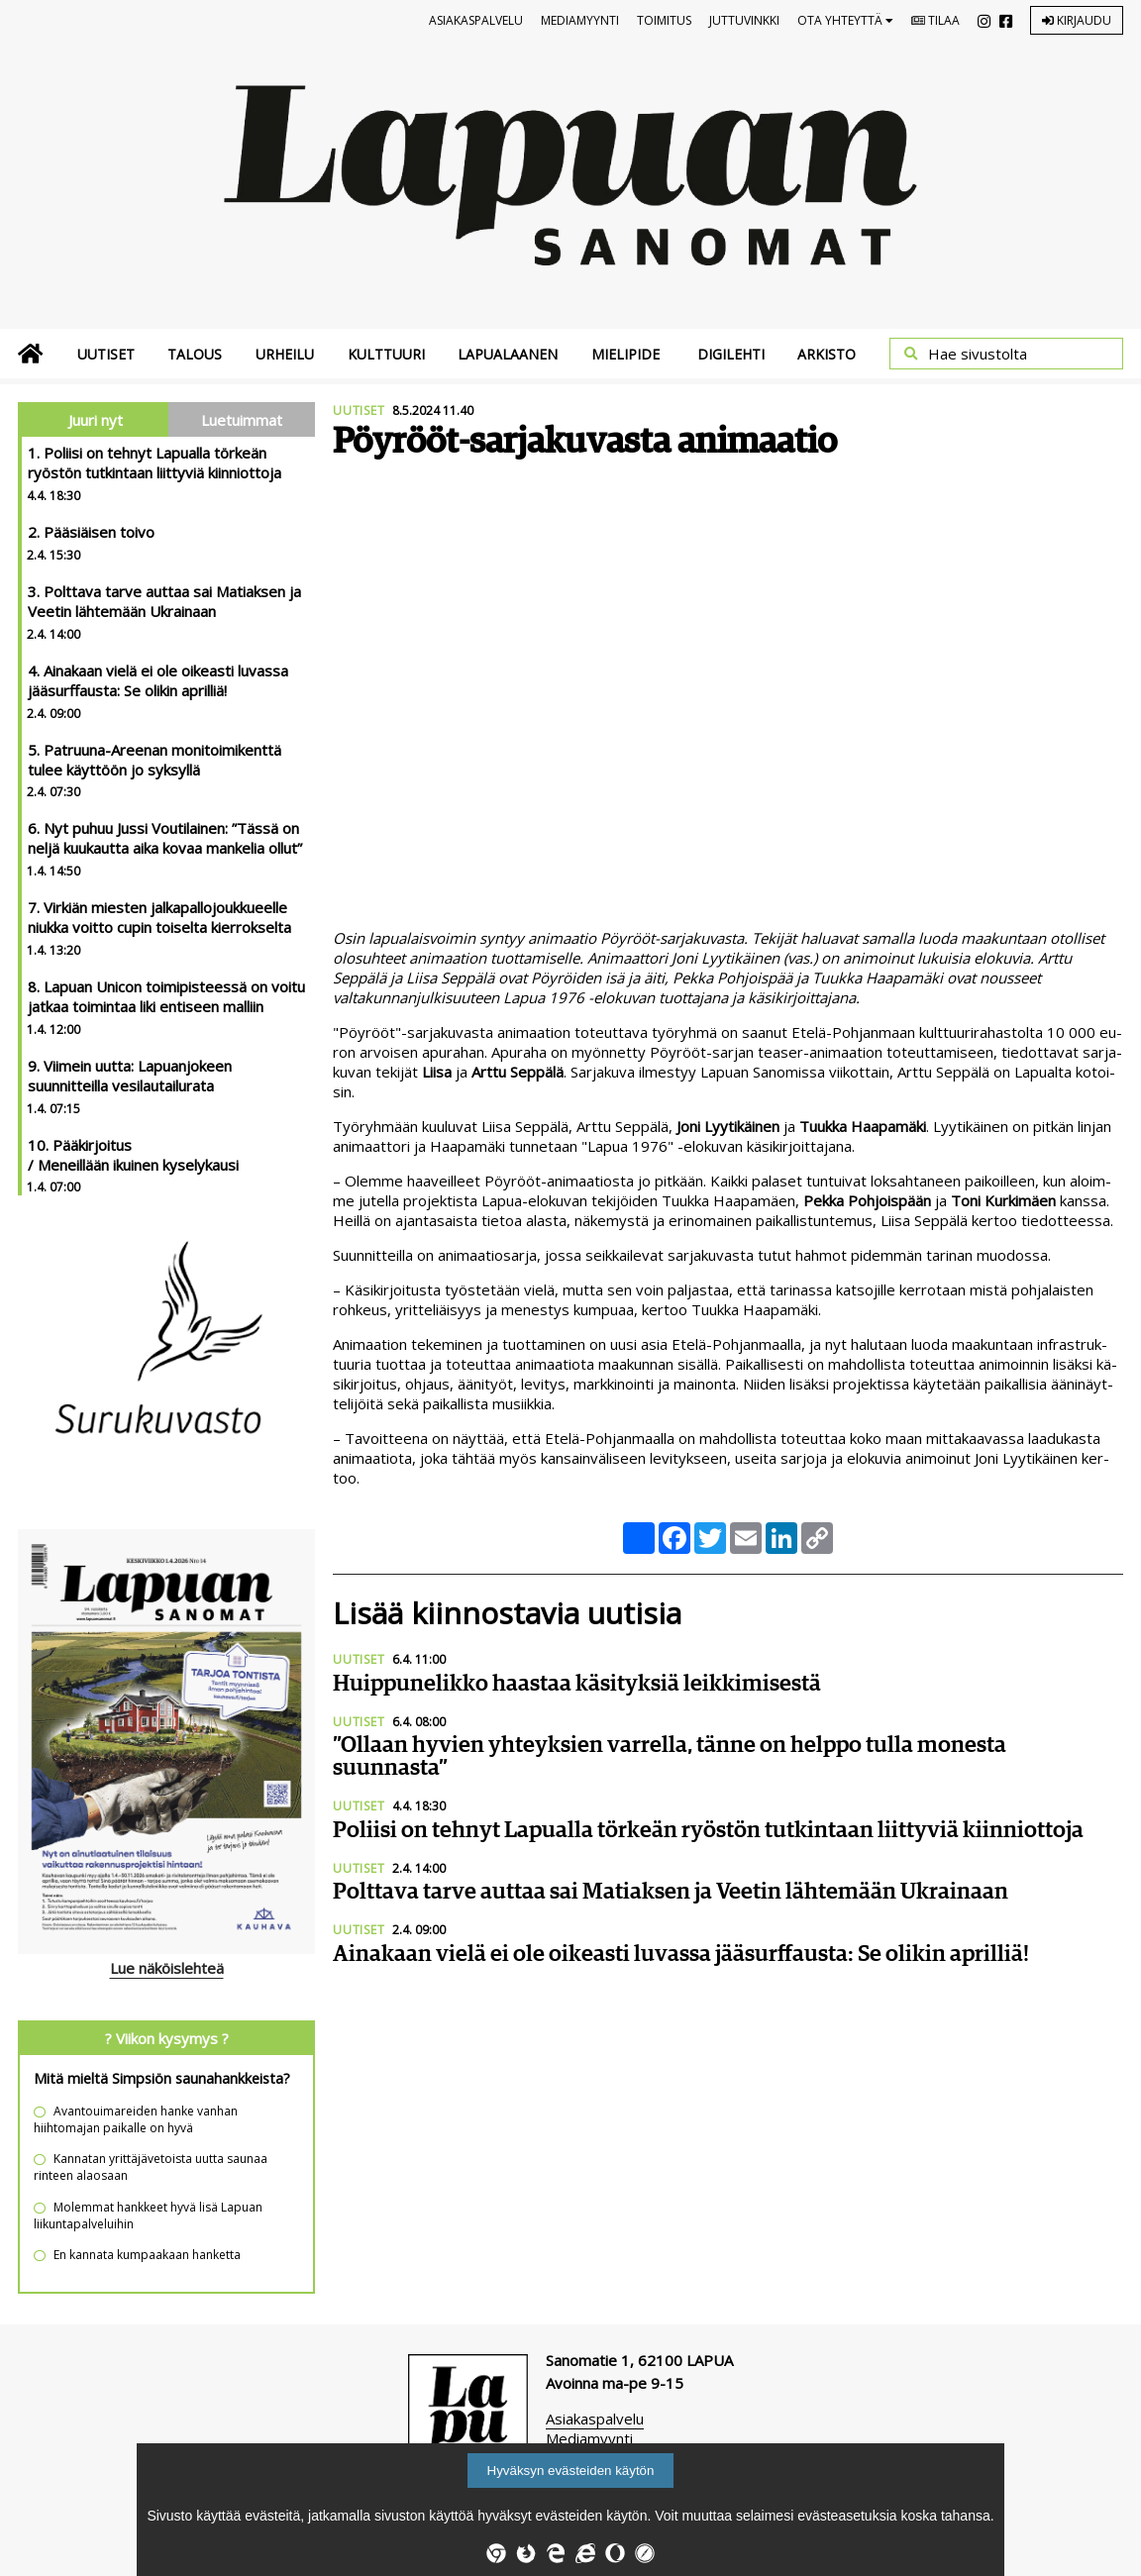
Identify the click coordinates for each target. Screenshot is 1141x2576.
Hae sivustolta (977, 353)
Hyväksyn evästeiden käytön (571, 2470)
